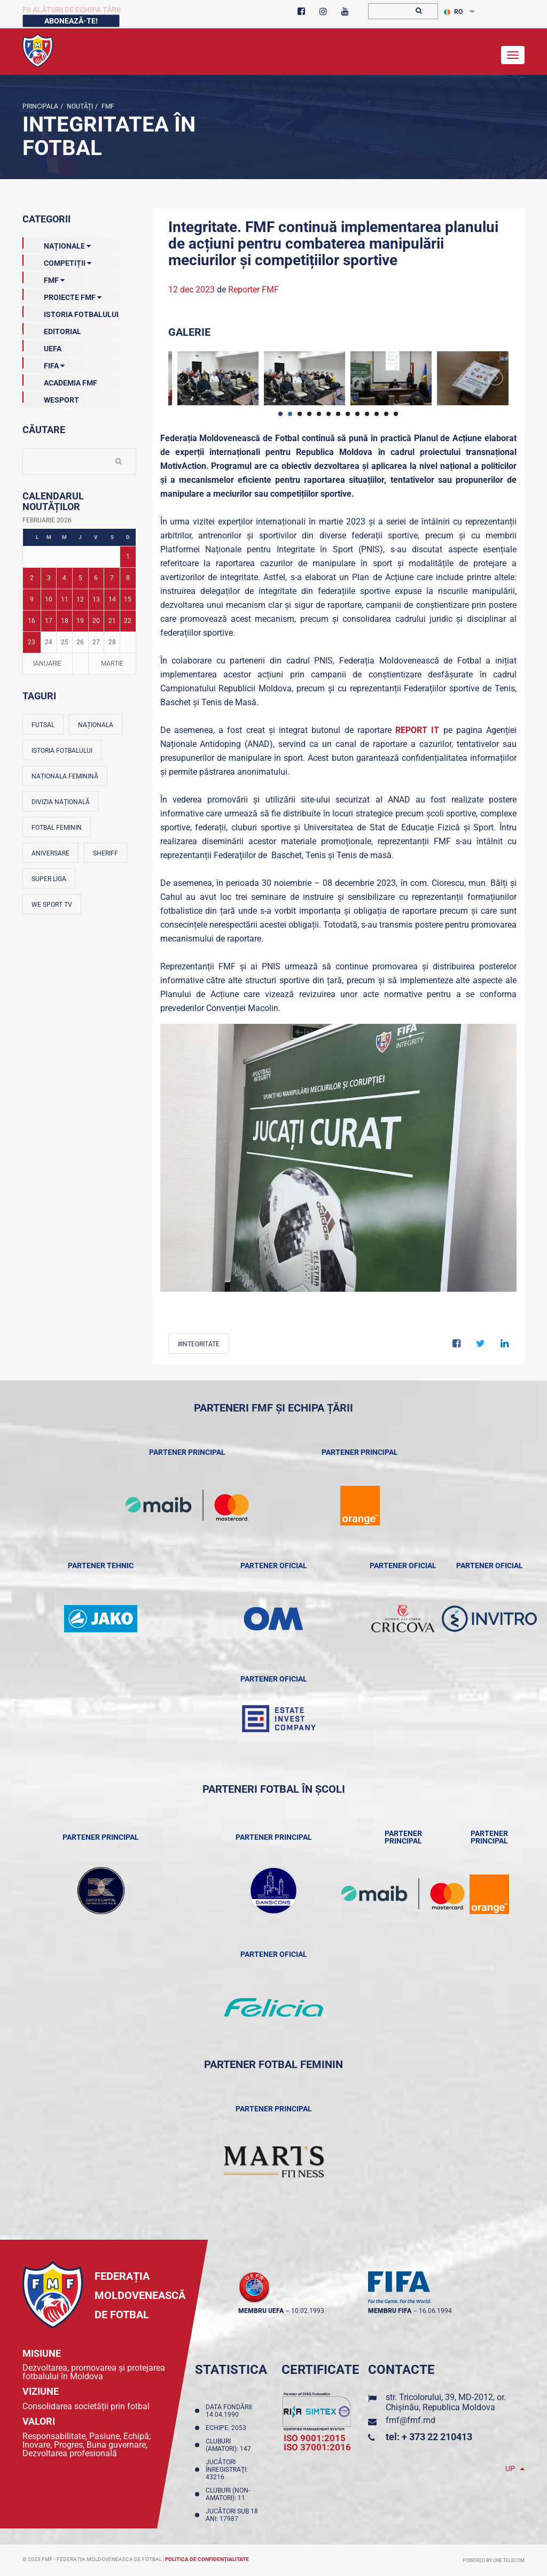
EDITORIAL (51, 329)
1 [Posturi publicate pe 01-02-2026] (128, 556)
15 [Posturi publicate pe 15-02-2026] (127, 599)
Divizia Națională (61, 802)
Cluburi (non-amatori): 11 (228, 2494)
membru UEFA (261, 2311)
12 (386, 414)
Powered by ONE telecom (494, 2560)
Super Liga (49, 879)
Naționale (56, 243)
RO (453, 12)
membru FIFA (389, 2311)
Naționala (95, 725)
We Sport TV (52, 904)
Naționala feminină (65, 776)
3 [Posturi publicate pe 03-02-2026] (49, 578)
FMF (107, 106)
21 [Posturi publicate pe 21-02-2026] (112, 620)
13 (396, 414)
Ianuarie (47, 663)
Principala (40, 106)
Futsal (43, 725)
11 (376, 414)
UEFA (41, 346)
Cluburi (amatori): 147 (230, 2445)
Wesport (50, 397)
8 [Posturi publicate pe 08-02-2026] (128, 578)
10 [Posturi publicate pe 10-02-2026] (48, 599)
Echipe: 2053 (227, 2428)
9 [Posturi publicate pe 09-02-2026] (32, 599)
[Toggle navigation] (513, 55)
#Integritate (198, 1344)
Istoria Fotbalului (70, 312)
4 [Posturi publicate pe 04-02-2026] (64, 578)
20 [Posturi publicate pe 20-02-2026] (96, 620)
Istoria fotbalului (62, 750)
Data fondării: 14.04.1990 (229, 2410)
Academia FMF (59, 380)
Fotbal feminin (57, 827)
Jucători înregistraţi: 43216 (227, 2469)
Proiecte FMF (61, 295)
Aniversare (50, 853)
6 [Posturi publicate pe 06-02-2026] (96, 578)
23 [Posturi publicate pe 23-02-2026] (31, 642)
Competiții (56, 260)
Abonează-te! (71, 21)
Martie (112, 663)
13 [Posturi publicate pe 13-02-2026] (96, 599)
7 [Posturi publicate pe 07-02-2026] (112, 578)
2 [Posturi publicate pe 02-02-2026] (32, 578)
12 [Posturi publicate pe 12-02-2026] (80, 599)
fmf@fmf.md (410, 2420)
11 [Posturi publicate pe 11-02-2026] (64, 599)
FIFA (43, 363)
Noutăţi (79, 106)
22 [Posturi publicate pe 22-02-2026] (127, 620)
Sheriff (105, 853)
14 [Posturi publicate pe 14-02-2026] (112, 599)
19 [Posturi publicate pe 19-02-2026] (80, 620)
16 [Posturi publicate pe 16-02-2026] (31, 620)
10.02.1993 (307, 2311)
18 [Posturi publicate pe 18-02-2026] (64, 620)
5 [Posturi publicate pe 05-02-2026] (80, 578)
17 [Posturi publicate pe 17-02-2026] (48, 620)
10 (367, 414)
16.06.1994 (435, 2311)
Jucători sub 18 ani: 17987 (232, 2515)
